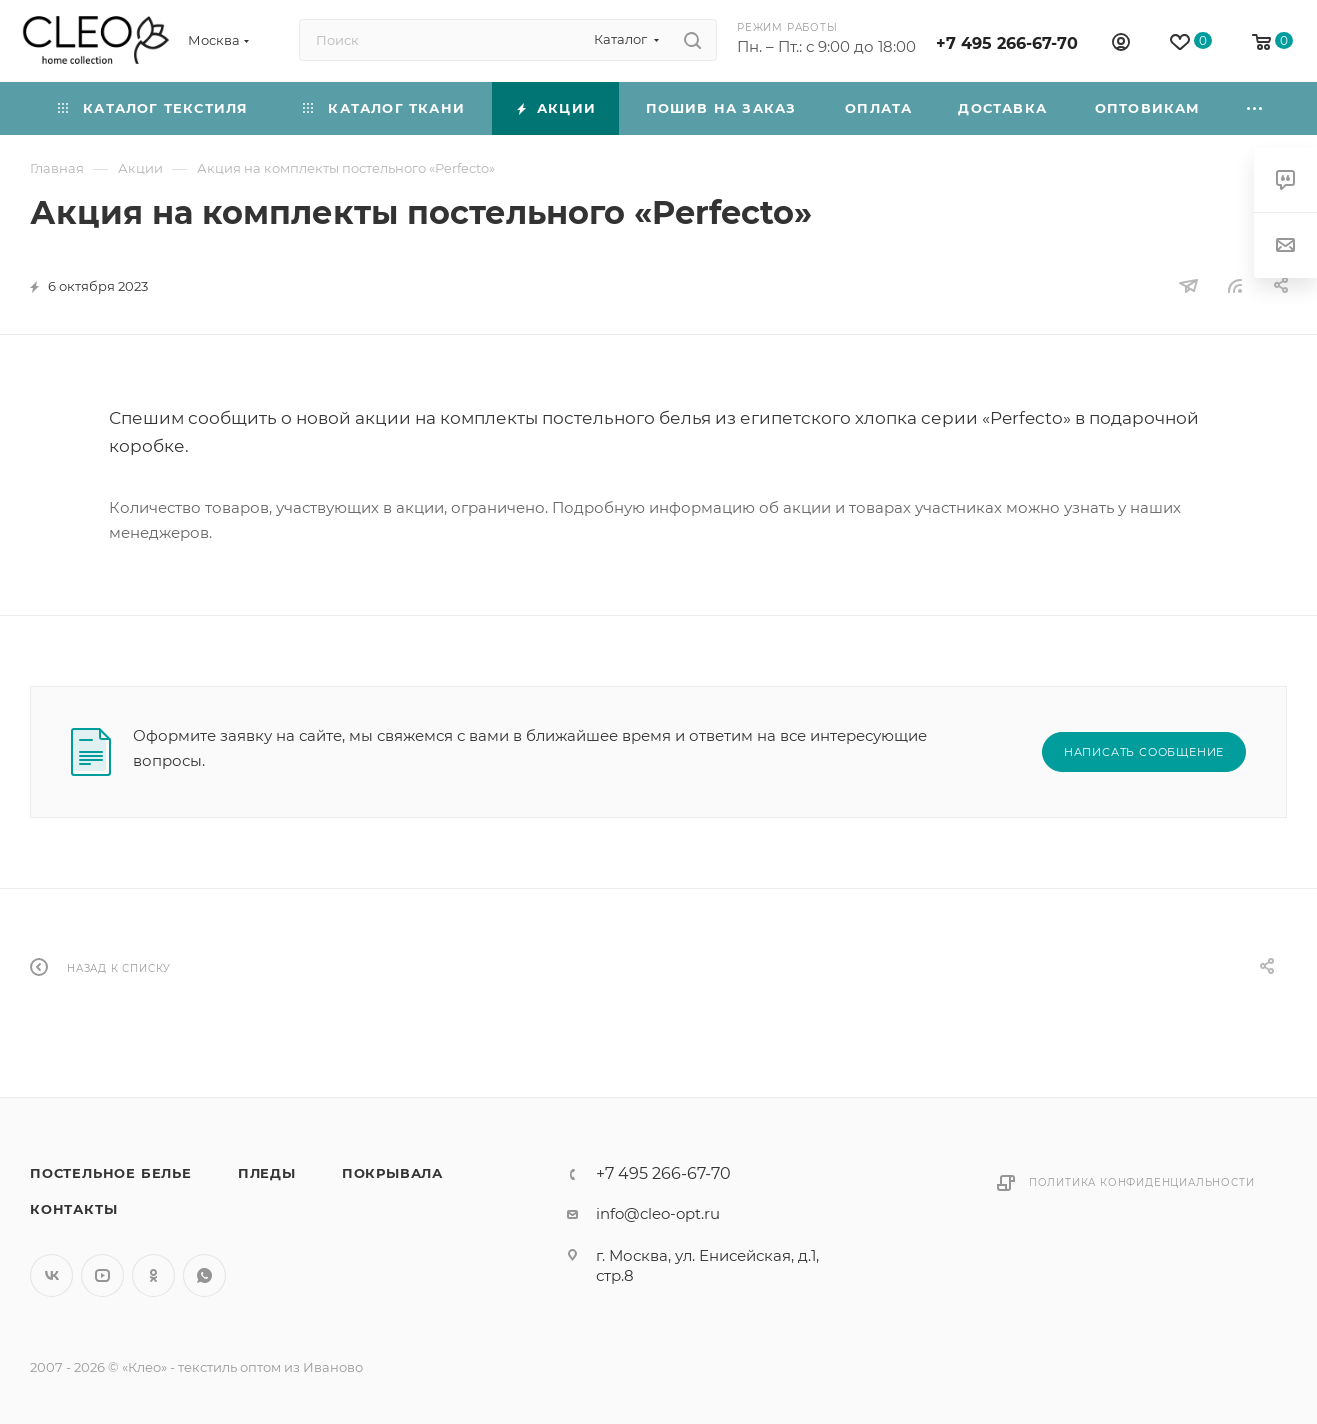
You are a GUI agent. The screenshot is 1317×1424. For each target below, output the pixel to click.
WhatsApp (204, 1275)
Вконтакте (51, 1275)
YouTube (102, 1275)
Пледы (267, 1173)
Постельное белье (111, 1173)
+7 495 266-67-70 (1007, 43)
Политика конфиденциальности (1142, 1182)
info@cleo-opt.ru (658, 1213)
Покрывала (392, 1173)
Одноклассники (153, 1275)
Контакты (73, 1209)
